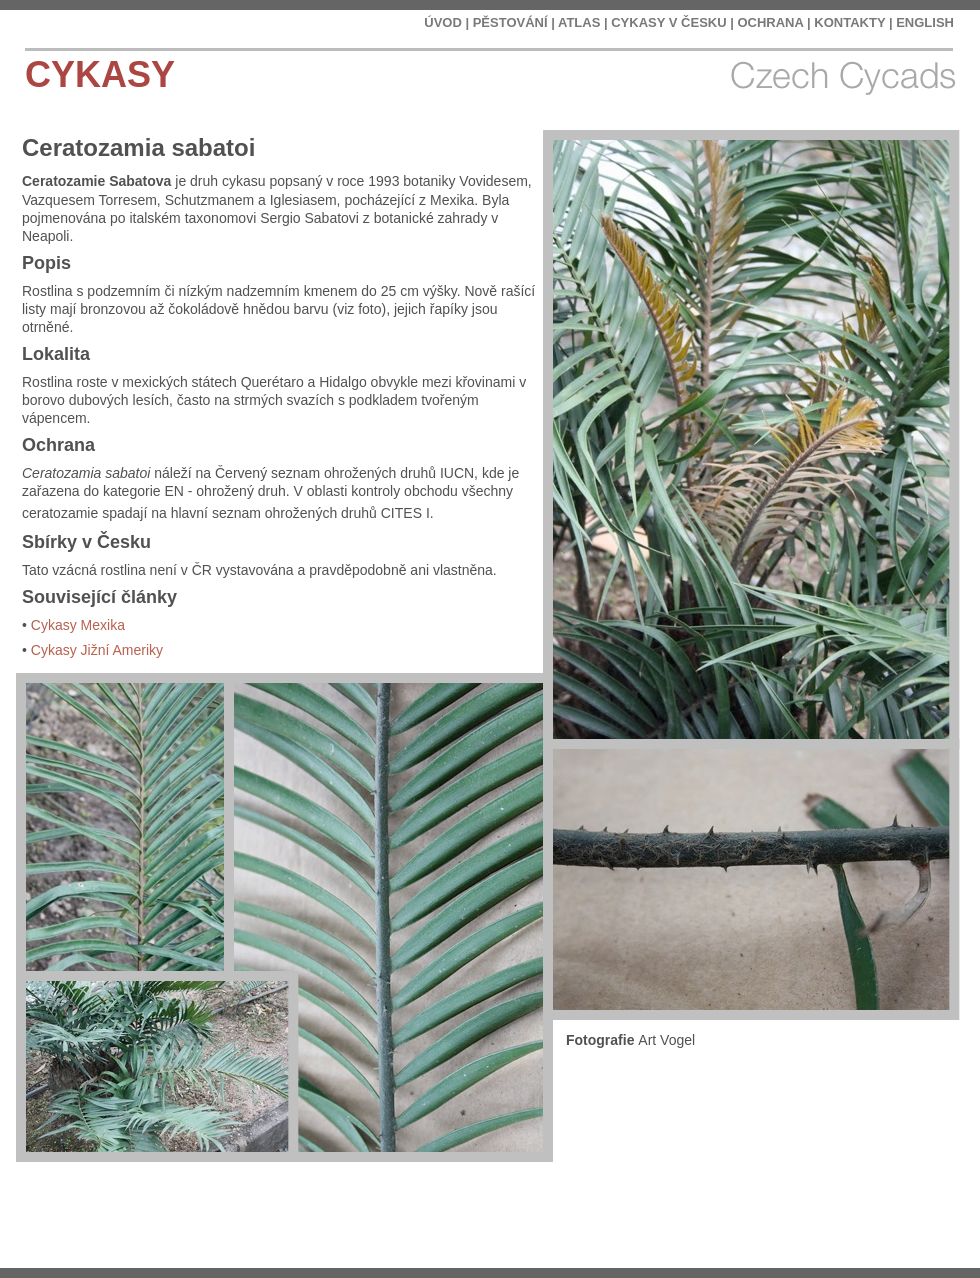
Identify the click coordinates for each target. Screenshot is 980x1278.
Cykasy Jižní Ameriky (97, 650)
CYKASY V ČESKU (668, 22)
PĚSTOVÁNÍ (510, 22)
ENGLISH (925, 22)
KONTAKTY (849, 22)
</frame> (854, 1218)
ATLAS (579, 22)
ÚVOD (443, 22)
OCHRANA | (773, 22)
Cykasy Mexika (78, 625)
